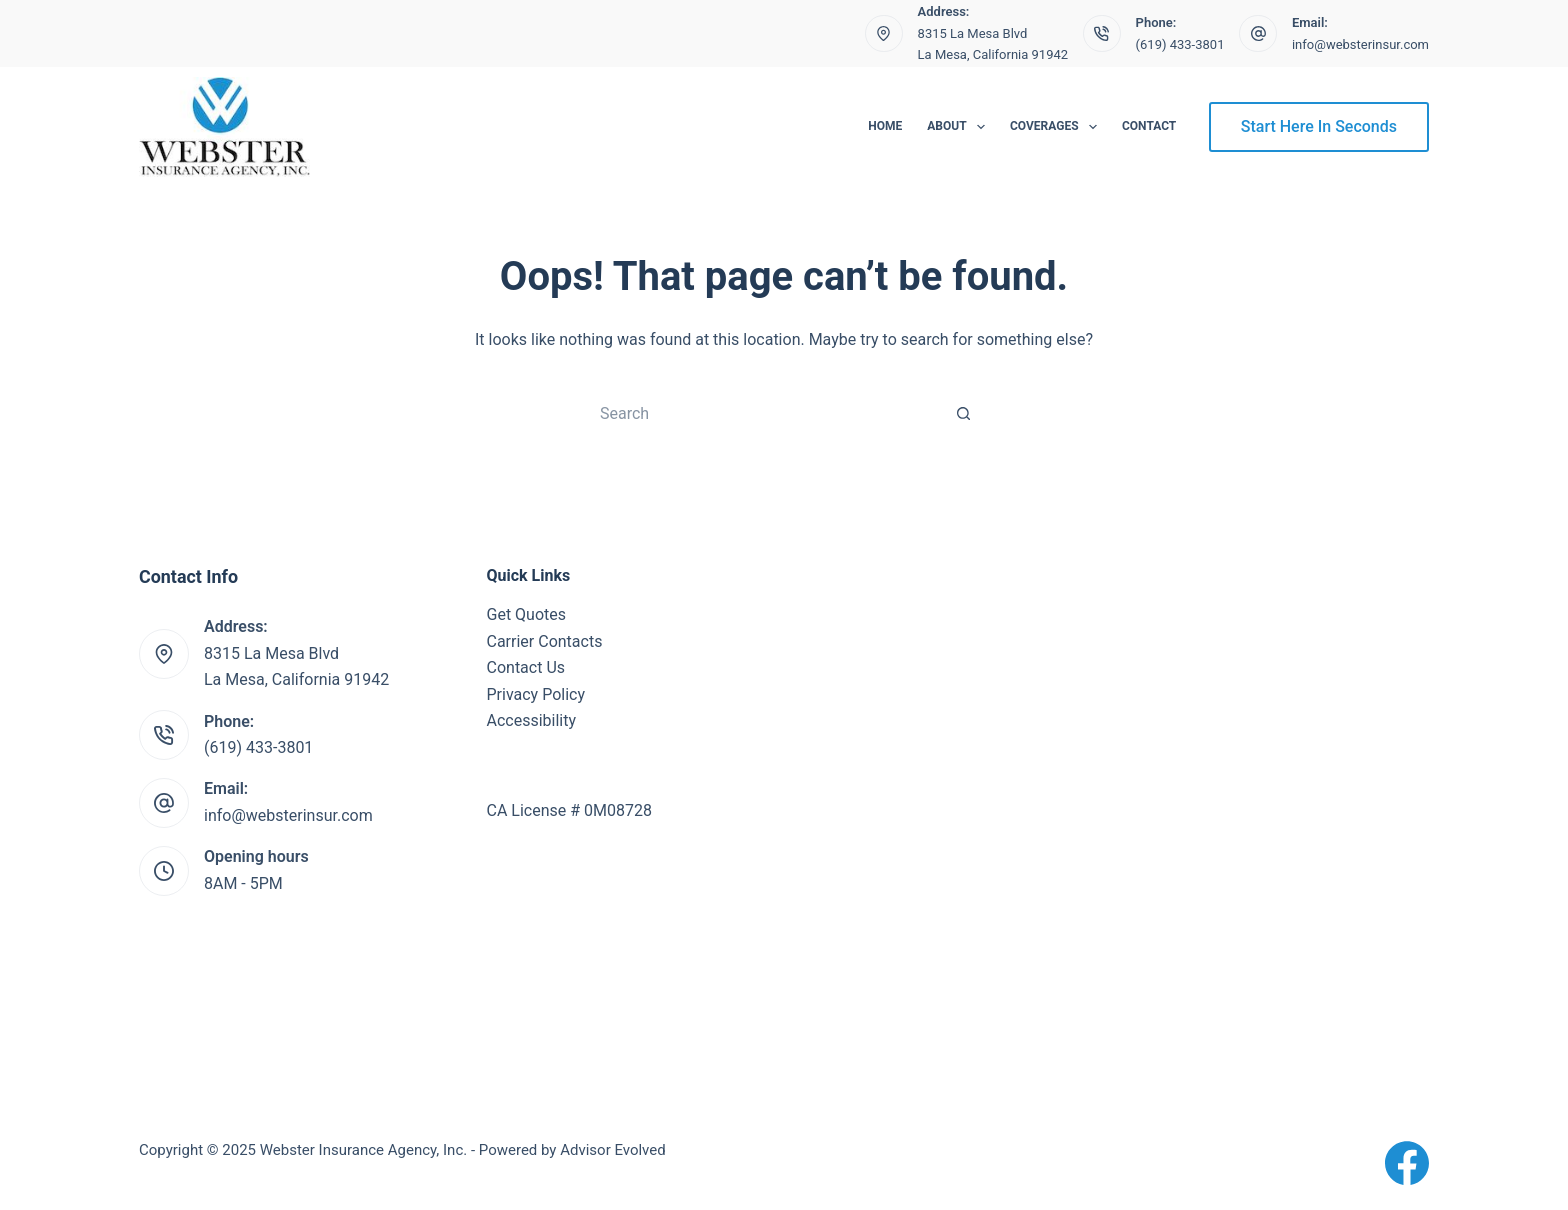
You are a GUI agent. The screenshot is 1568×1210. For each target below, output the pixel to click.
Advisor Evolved (613, 1150)
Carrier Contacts (545, 641)
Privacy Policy (536, 694)
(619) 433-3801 (1180, 44)
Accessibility (532, 720)
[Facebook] (1407, 1163)
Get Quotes (527, 614)
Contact (1149, 126)
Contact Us (526, 667)
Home (885, 126)
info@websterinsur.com (1360, 44)
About (960, 127)
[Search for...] (764, 413)
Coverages (1057, 127)
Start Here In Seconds (1319, 126)
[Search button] (964, 413)
